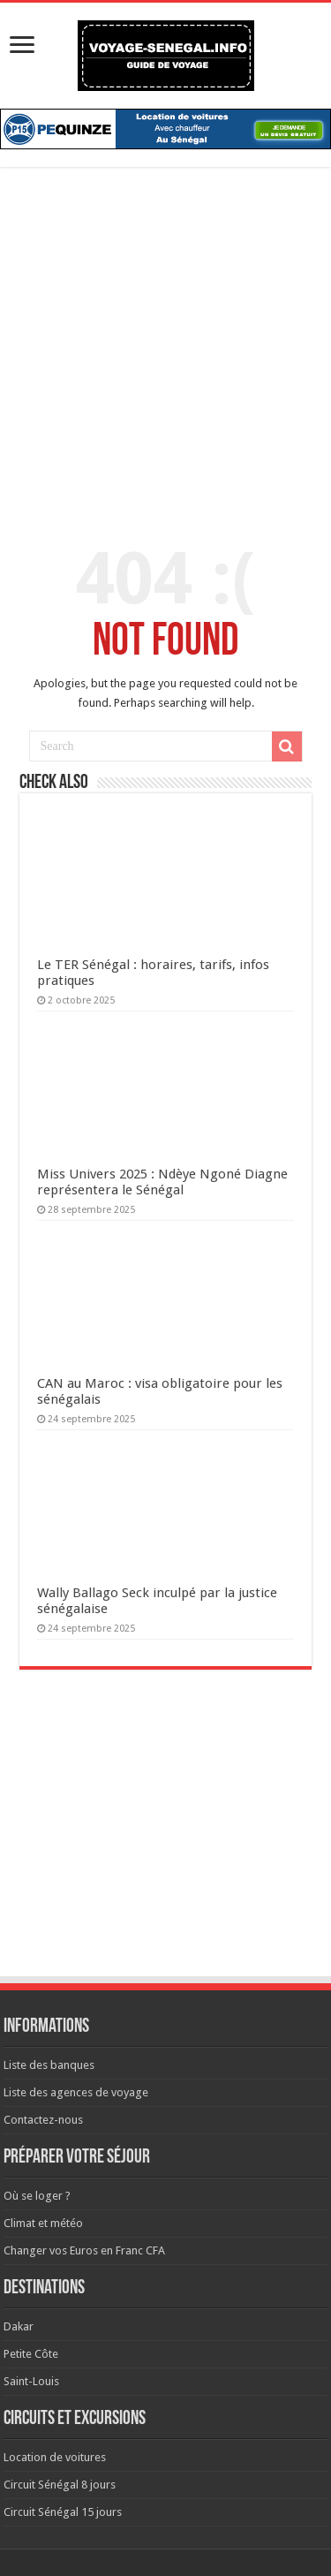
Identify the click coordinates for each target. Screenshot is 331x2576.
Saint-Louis (31, 2381)
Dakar (19, 2326)
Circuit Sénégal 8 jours (60, 2484)
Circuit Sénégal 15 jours (63, 2512)
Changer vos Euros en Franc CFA (84, 2250)
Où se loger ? (37, 2195)
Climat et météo (43, 2223)
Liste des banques (49, 2065)
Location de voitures (55, 2457)
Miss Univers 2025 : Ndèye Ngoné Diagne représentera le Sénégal (162, 1182)
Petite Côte (31, 2353)
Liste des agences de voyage (76, 2092)
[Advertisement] (165, 354)
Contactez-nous (43, 2119)
